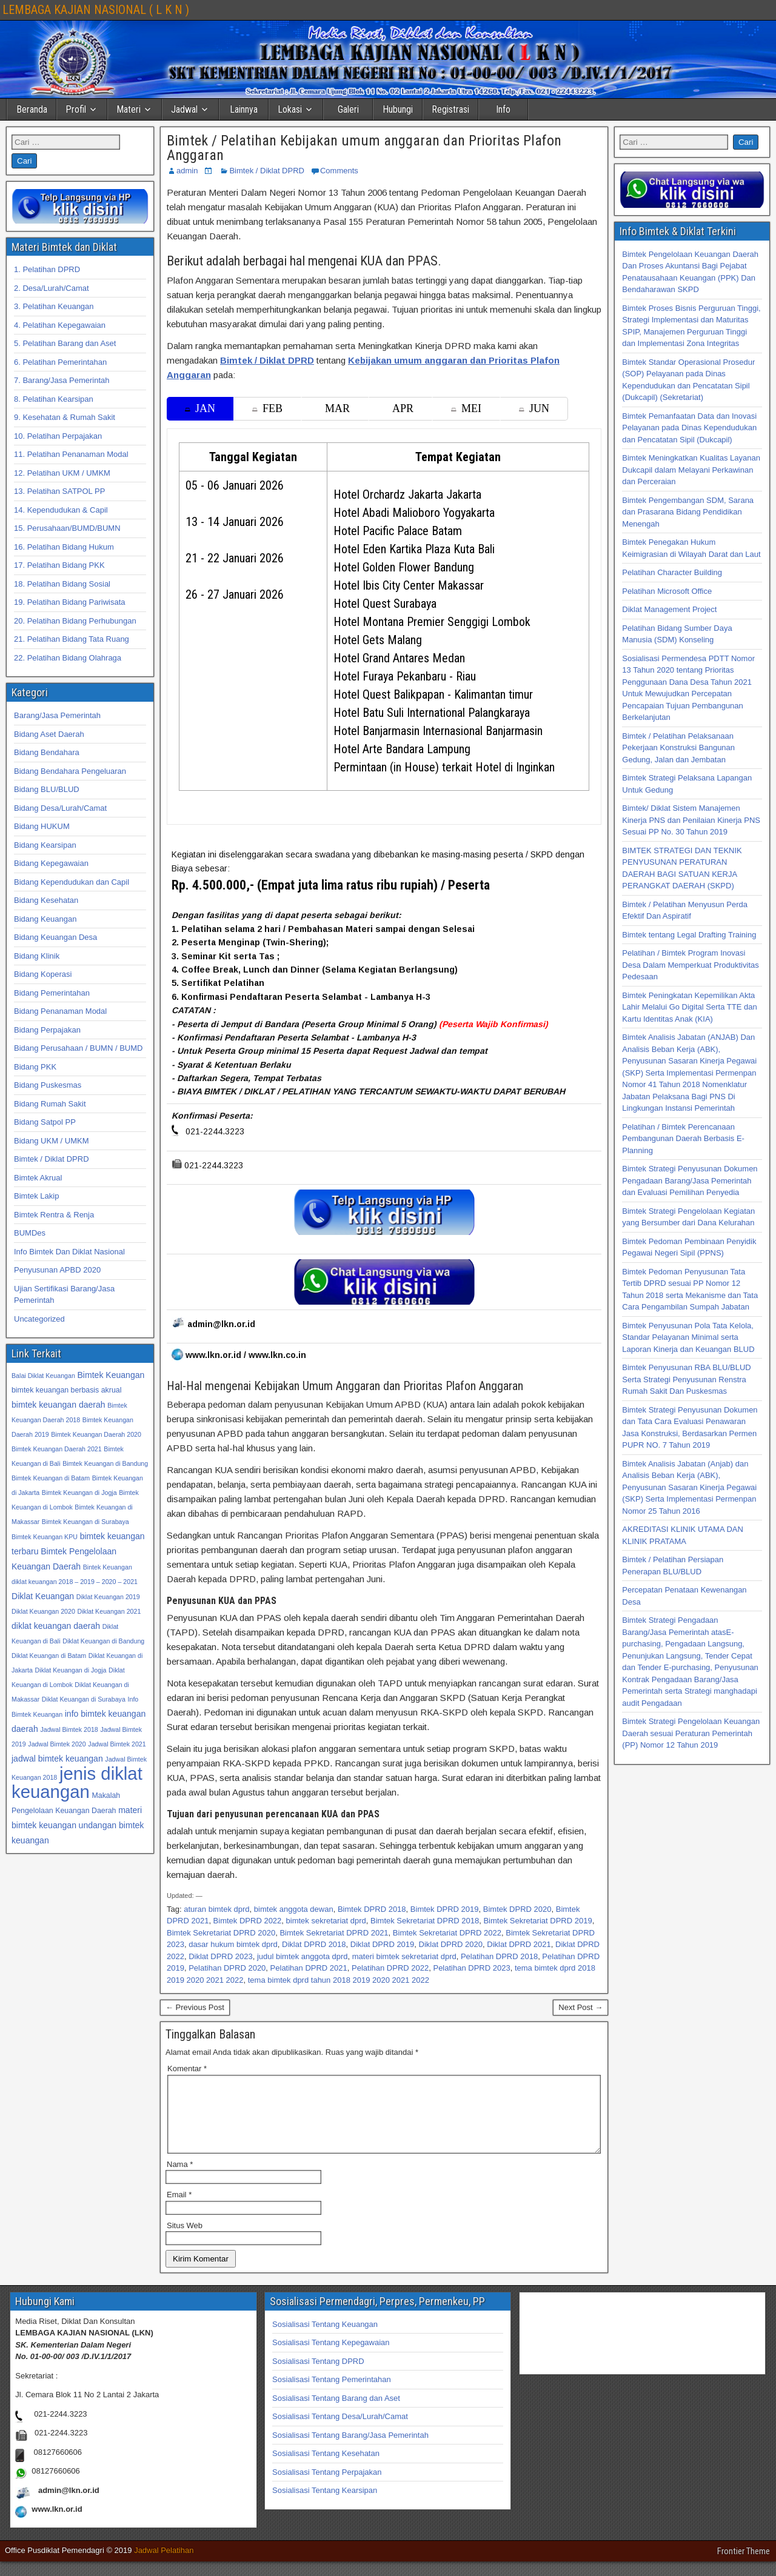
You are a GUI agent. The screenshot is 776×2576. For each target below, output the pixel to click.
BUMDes (29, 1232)
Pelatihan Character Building (672, 572)
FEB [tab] (267, 408)
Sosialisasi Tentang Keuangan (325, 2338)
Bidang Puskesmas (47, 1085)
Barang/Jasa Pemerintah (57, 715)
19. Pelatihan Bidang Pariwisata (69, 602)
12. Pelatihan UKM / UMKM (62, 473)
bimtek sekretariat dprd (326, 1920)
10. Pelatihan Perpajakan (58, 436)
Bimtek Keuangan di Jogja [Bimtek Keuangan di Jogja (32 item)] (79, 1492)
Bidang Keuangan (45, 919)
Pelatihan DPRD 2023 (471, 1967)
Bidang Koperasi (43, 974)
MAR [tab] (337, 408)
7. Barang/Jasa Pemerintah (62, 380)
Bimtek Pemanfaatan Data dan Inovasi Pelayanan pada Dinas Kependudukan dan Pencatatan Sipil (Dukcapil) (689, 427)
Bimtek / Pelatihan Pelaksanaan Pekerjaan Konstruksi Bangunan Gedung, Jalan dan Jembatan (678, 747)
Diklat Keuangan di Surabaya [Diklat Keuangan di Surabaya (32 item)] (83, 1699)
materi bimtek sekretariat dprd (404, 1956)
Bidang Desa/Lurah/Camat (60, 808)
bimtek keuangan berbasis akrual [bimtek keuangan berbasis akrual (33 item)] (66, 1390)
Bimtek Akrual (38, 1177)
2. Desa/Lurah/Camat (51, 288)
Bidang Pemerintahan (52, 992)
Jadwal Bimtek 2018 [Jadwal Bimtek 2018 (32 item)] (69, 1729)
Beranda (31, 109)
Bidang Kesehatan (46, 900)
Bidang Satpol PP (45, 1122)
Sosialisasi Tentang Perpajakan (326, 2486)
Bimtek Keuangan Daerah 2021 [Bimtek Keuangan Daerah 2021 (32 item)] (57, 1449)
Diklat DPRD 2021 (519, 1944)
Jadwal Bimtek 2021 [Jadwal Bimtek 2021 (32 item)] (117, 1744)
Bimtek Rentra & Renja (54, 1214)
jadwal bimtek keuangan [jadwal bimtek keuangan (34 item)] (57, 1758)
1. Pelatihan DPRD (47, 269)
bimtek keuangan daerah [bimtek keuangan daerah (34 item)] (58, 1404)
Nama (180, 2178)
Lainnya (244, 109)
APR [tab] (402, 408)
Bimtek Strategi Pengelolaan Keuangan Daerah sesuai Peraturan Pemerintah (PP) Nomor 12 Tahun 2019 (691, 1733)
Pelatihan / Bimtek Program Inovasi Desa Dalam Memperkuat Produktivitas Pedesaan (690, 964)
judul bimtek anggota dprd (302, 1956)
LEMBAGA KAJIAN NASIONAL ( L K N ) (95, 9)
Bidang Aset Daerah (49, 734)
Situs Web (184, 2240)
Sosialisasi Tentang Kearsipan (324, 2504)
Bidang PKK (35, 1066)
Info (503, 109)
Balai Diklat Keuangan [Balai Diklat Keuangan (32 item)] (43, 1375)
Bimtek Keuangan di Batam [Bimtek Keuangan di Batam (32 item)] (51, 1478)
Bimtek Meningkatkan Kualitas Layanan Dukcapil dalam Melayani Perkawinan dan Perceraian (691, 469)
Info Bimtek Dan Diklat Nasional (69, 1251)
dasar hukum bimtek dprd (233, 1944)
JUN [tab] (534, 408)
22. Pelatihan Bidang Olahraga (67, 657)
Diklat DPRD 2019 (382, 1944)
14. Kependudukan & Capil (61, 509)
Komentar (187, 2068)
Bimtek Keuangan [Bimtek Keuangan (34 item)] (110, 1375)
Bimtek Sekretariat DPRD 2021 (333, 1932)
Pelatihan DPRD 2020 (227, 1967)
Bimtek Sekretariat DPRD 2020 (221, 1932)
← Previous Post (195, 2007)
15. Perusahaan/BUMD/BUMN (67, 528)
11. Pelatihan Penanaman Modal (71, 454)
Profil (75, 109)
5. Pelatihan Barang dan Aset (65, 343)
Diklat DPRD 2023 (221, 1956)
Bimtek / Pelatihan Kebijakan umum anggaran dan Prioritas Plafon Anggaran (364, 148)
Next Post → (580, 2007)
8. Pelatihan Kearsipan (53, 399)
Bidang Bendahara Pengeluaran (70, 771)
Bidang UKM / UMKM (51, 1140)
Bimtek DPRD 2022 (247, 1920)
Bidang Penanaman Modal (60, 1011)
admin (187, 170)
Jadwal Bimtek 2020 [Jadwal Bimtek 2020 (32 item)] (56, 1744)
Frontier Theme (743, 2565)
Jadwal (184, 109)
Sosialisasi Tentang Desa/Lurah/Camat (340, 2430)
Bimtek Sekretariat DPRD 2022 (447, 1932)
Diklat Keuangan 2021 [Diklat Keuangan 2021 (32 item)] (109, 1611)
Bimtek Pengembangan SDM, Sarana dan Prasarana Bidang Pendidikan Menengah (688, 512)
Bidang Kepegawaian (51, 863)
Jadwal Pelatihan (163, 2564)
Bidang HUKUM (42, 826)
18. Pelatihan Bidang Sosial (62, 583)
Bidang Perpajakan (47, 1029)
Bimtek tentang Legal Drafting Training (689, 934)
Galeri (348, 109)
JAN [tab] (200, 408)
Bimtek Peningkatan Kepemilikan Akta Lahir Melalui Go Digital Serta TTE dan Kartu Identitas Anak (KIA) (689, 1007)
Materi (128, 109)
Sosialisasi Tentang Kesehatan (326, 2467)
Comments (339, 170)
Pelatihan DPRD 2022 (390, 1967)
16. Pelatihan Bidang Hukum (64, 546)
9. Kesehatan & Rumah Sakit (64, 417)
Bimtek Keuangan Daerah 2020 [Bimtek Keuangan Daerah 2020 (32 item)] (96, 1434)
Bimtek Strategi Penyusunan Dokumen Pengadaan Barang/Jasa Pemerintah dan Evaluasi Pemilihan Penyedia (689, 1180)
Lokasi (290, 109)
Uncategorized (39, 1318)
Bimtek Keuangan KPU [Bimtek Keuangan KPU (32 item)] (45, 1536)
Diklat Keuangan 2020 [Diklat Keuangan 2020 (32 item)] (43, 1611)
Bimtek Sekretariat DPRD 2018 (424, 1920)
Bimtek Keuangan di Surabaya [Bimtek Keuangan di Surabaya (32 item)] (85, 1521)
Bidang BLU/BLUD (46, 789)
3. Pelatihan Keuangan (54, 306)
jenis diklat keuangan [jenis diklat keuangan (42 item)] (77, 1782)
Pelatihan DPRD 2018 (499, 1956)
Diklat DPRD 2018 (314, 1944)
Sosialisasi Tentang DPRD (318, 2375)
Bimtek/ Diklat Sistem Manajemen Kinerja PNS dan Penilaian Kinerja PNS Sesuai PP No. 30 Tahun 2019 (691, 820)
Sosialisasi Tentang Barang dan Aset (336, 2412)
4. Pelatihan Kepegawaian (59, 325)
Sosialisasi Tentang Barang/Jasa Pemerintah (350, 2449)
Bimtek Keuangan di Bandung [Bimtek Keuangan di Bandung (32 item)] (105, 1463)
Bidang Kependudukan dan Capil (71, 882)
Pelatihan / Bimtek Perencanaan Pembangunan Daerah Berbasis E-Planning (683, 1138)
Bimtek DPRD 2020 (517, 1909)
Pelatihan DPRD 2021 (308, 1967)
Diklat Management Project (669, 609)
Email (179, 2209)
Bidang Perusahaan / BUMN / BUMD (78, 1048)
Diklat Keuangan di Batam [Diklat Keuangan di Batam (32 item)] (49, 1655)
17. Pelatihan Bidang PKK (59, 565)
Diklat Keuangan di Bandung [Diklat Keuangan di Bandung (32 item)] (103, 1641)
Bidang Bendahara (46, 752)
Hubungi (398, 109)
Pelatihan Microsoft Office (667, 591)
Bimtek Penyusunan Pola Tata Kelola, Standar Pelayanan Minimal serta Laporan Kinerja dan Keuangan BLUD (688, 1337)
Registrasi (450, 109)
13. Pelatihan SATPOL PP (59, 491)
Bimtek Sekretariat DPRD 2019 (537, 1920)
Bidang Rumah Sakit (50, 1103)
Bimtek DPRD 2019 (444, 1909)
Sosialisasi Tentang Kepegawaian (330, 2356)
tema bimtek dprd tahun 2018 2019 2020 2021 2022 (338, 1980)
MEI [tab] (466, 408)
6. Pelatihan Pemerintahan (60, 362)
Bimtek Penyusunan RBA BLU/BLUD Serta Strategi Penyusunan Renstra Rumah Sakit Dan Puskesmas (686, 1379)
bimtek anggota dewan (293, 1909)
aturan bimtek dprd (216, 1909)
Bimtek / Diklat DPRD (266, 170)
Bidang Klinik (36, 955)
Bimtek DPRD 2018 (372, 1909)
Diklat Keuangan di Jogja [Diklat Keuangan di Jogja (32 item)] (71, 1670)
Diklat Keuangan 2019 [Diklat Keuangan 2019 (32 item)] (108, 1596)
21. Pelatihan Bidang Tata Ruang (71, 639)
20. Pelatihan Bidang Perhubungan (75, 620)
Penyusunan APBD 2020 (57, 1269)
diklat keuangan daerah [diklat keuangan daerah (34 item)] (56, 1626)
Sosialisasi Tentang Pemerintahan (331, 2393)
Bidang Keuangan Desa (55, 937)
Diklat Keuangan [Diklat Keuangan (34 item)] (43, 1596)
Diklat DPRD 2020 (451, 1944)
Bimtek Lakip (36, 1195)
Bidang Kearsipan (45, 845)
